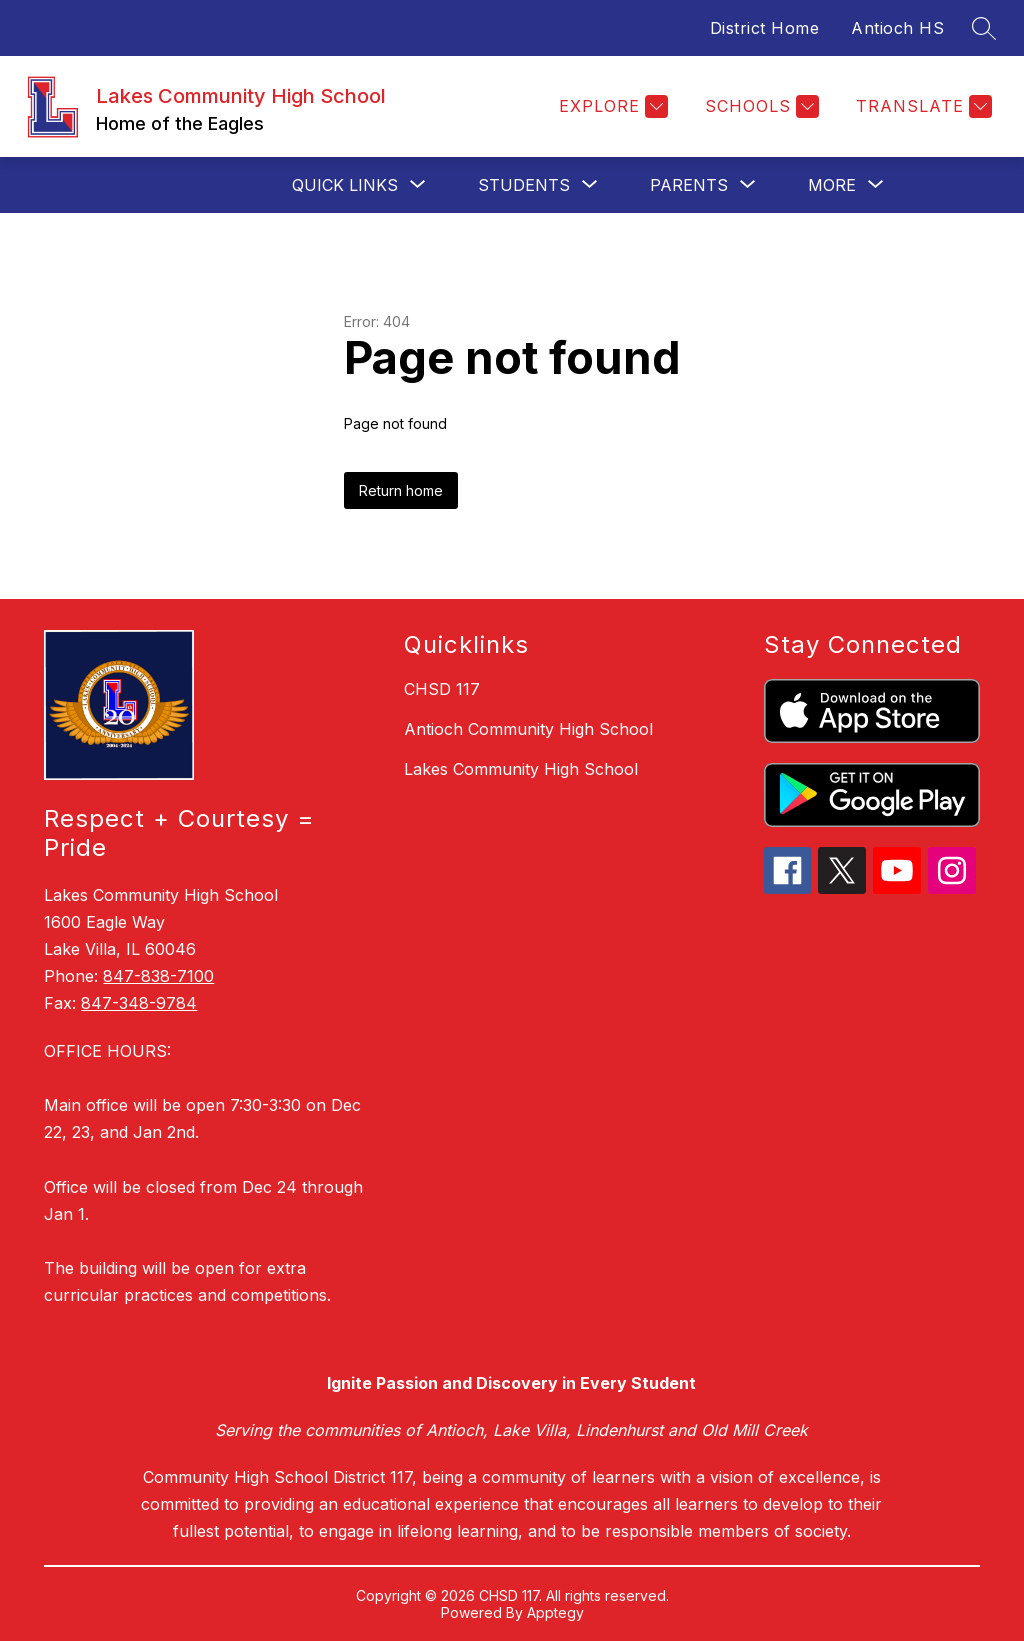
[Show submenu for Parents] (689, 185)
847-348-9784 (139, 1003)
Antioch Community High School (528, 729)
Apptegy (555, 1612)
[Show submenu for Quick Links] (345, 185)
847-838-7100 (158, 976)
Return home (401, 490)
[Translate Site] (921, 106)
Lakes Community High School (521, 769)
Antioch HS (897, 28)
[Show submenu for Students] (524, 185)
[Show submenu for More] (832, 185)
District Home (765, 28)
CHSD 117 (442, 689)
